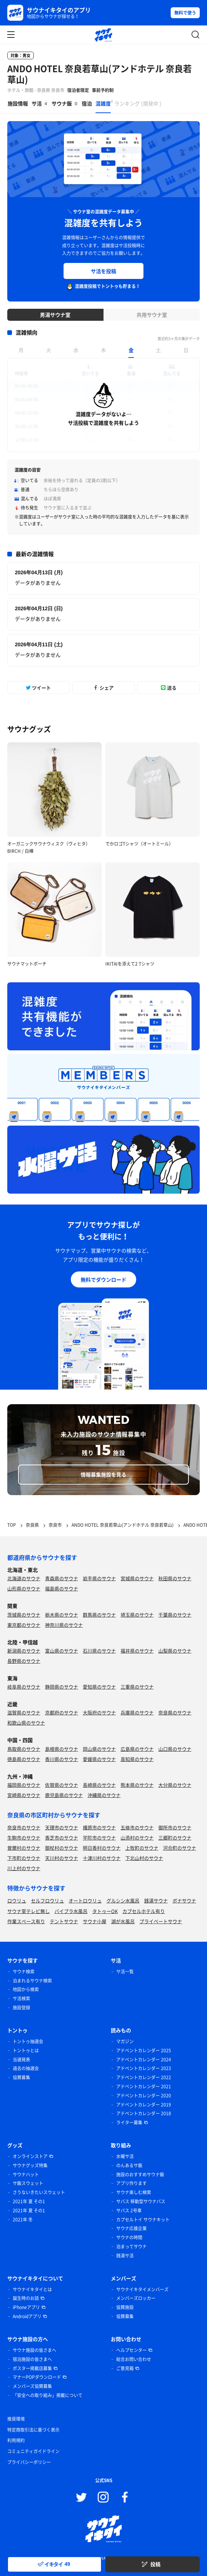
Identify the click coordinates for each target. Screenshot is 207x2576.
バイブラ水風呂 (71, 1911)
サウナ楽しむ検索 (133, 2192)
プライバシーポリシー (29, 2462)
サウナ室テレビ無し (28, 1911)
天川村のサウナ (61, 1857)
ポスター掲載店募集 (32, 2368)
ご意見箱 (125, 2368)
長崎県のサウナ (99, 1784)
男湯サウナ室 (55, 314)
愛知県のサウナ (99, 1686)
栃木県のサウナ (61, 1614)
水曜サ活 (125, 2156)
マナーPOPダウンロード (37, 2377)
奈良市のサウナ (23, 1827)
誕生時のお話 (26, 2298)
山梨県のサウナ (174, 1650)
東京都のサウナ (23, 1624)
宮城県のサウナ (137, 1578)
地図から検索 (26, 1989)
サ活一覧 (125, 1971)
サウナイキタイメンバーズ (142, 2289)
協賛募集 (21, 2077)
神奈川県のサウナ (64, 1624)
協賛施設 (125, 2307)
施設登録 (21, 2007)
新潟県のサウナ (23, 1650)
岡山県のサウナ (99, 1748)
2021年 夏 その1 (29, 2201)
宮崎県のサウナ (23, 1795)
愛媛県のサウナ (99, 1759)
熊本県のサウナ (137, 1784)
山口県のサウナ (174, 1748)
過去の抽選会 (26, 2068)
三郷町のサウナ (174, 1837)
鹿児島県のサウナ (64, 1795)
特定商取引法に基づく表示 (33, 2430)
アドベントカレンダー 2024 (143, 2059)
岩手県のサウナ (99, 1578)
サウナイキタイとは (32, 2289)
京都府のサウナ (61, 1712)
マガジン (125, 2041)
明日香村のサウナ (102, 1847)
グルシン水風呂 (122, 1900)
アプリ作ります (131, 2183)
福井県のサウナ (137, 1650)
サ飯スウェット (28, 2183)
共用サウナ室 (152, 314)
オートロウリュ (85, 1900)
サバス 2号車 (129, 2210)
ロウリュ (16, 1900)
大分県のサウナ (174, 1784)
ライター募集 (129, 2122)
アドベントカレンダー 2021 (143, 2086)
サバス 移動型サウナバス (140, 2201)
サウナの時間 (129, 2237)
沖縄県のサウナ (104, 1795)
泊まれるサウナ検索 (32, 1980)
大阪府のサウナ (99, 1712)
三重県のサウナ (137, 1686)
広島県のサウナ (137, 1748)
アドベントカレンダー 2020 (143, 2095)
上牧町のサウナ (141, 1847)
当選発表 (21, 2059)
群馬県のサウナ (99, 1614)
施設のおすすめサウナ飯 (140, 2174)
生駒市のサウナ (23, 1837)
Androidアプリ (27, 2316)
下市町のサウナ (23, 1857)
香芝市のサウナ (61, 1837)
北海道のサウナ (23, 1578)
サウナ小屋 (94, 1921)
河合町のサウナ (179, 1847)
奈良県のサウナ (174, 1712)
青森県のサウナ (61, 1578)
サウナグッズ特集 (30, 2165)
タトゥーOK (105, 1911)
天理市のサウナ (61, 1827)
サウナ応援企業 (131, 2228)
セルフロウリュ (47, 1900)
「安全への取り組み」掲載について (47, 2395)
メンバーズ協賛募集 (32, 2386)
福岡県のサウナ (23, 1784)
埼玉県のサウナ (137, 1614)
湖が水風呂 (123, 1921)
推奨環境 (16, 2419)
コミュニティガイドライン (33, 2451)
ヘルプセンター (131, 2350)
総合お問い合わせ (133, 2359)
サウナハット (26, 2174)
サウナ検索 (23, 1971)
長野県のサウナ (23, 1660)
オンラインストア (30, 2156)
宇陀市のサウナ (99, 1837)
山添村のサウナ (137, 1837)
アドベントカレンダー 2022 (143, 2077)
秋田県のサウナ (174, 1578)
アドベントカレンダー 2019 (143, 2104)
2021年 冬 (23, 2219)
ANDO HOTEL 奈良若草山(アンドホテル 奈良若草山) (99, 74)
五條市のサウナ (137, 1827)
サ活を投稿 (103, 271)
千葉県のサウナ (174, 1614)
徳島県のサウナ (23, 1759)
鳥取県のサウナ (23, 1748)
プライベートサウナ (160, 1921)
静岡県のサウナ (61, 1686)
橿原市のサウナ (99, 1827)
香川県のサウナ (61, 1759)
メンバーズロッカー (135, 2298)
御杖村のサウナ (61, 1847)
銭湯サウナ (156, 1900)
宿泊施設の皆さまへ (32, 2359)
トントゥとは (26, 2050)
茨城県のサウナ (23, 1614)
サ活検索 (21, 1998)
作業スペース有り (26, 1921)
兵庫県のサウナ (137, 1712)
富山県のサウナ (61, 1650)
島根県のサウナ (61, 1748)
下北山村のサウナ (144, 1857)
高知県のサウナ (137, 1759)
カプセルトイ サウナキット (143, 2219)
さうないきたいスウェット (39, 2192)
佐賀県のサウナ (61, 1784)
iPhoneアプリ (26, 2307)
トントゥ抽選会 (28, 2041)
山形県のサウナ (23, 1588)
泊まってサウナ (131, 2246)
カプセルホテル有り (143, 1911)
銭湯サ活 (125, 2255)
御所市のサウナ (174, 1827)
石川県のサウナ (99, 1650)
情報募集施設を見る (103, 1474)
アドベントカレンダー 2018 (143, 2113)
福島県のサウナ (61, 1588)
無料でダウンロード (103, 1279)
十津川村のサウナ (102, 1857)
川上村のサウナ (23, 1868)
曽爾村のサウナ (23, 1847)
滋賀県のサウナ (23, 1712)
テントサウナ (64, 1921)
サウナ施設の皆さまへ (34, 2350)
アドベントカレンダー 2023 (143, 2068)
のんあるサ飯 (129, 2165)
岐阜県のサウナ (23, 1686)
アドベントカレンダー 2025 (143, 2050)
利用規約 (16, 2440)
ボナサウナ (184, 1900)
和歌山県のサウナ (26, 1722)
